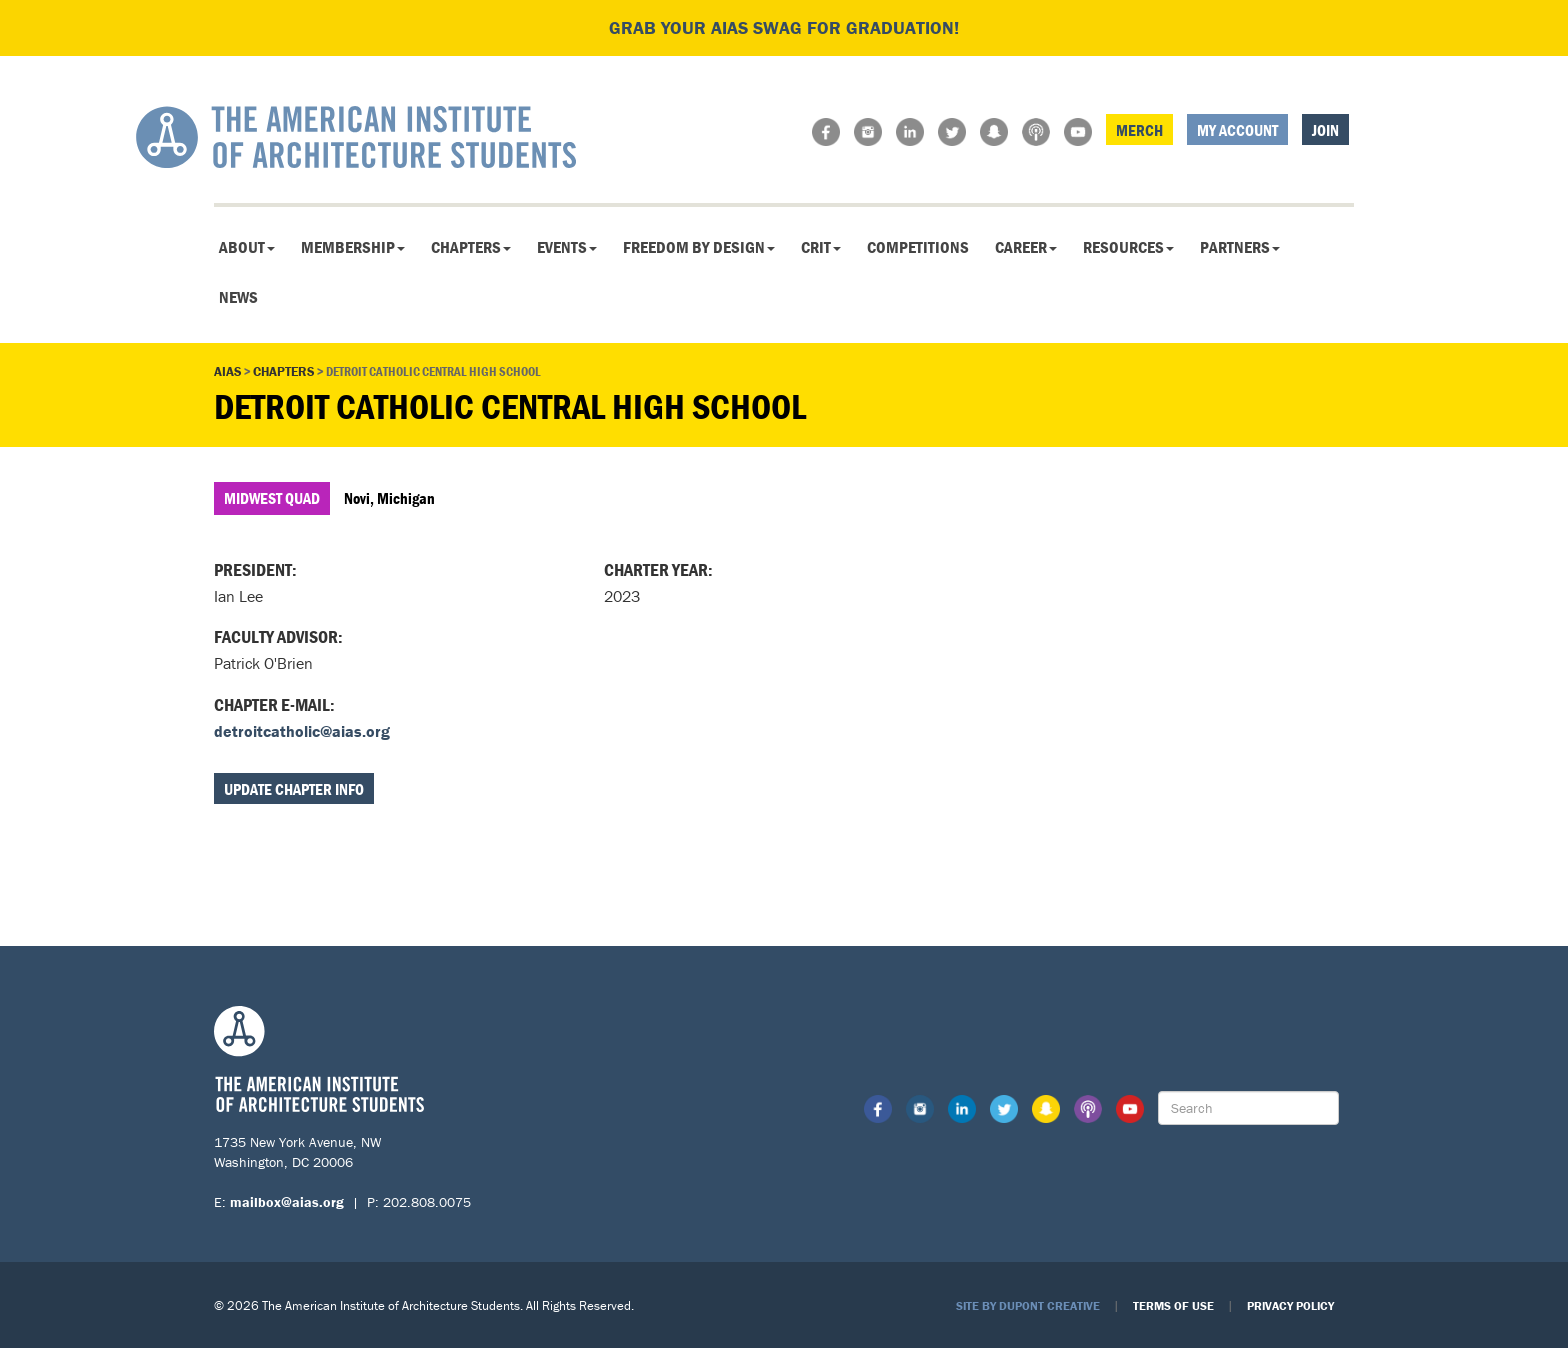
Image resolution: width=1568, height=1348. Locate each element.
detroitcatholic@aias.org (302, 731)
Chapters (471, 247)
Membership (353, 247)
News (238, 297)
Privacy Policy (1290, 1305)
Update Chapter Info (294, 789)
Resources (1128, 247)
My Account (1237, 130)
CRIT (821, 247)
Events (567, 247)
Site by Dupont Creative (1028, 1305)
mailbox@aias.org (287, 1202)
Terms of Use (1173, 1305)
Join (1325, 130)
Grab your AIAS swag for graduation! (784, 27)
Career (1026, 247)
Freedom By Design (699, 247)
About (247, 247)
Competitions (918, 247)
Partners (1240, 247)
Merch (1139, 130)
